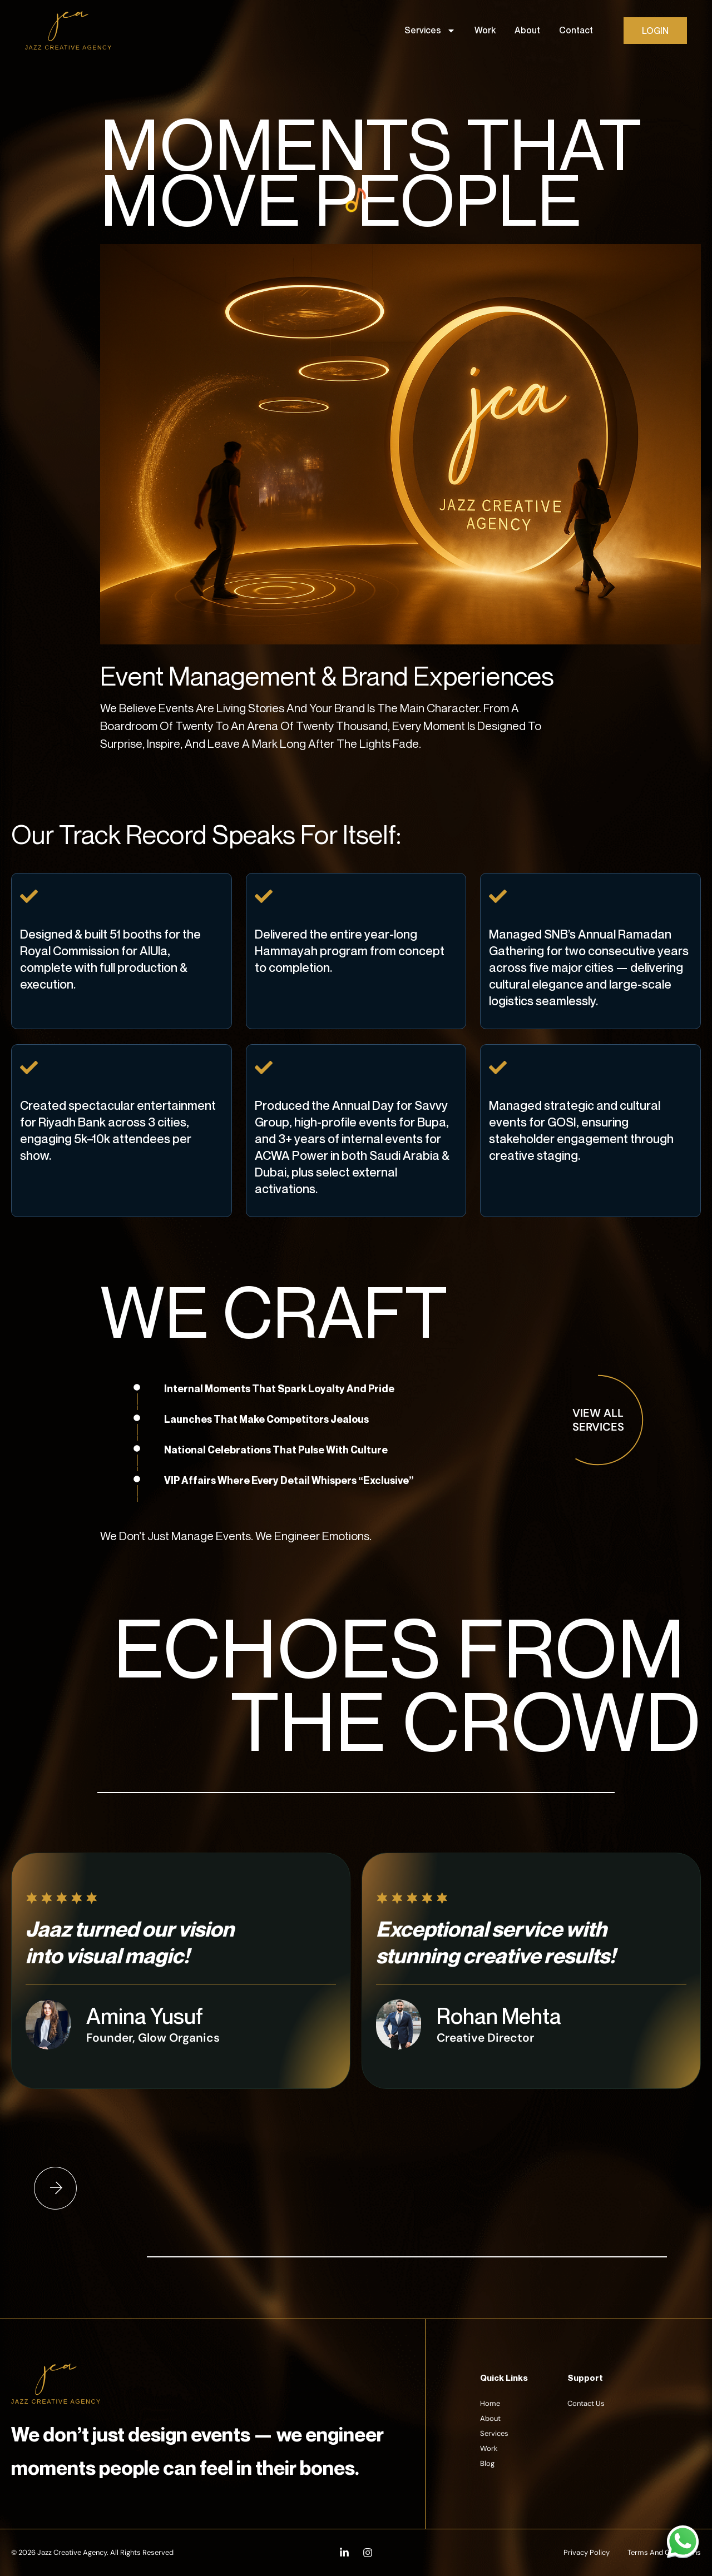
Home (490, 2403)
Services (430, 31)
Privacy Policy (586, 2552)
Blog (487, 2463)
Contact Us (586, 2403)
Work (485, 30)
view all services (598, 1420)
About (527, 30)
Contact (576, 30)
